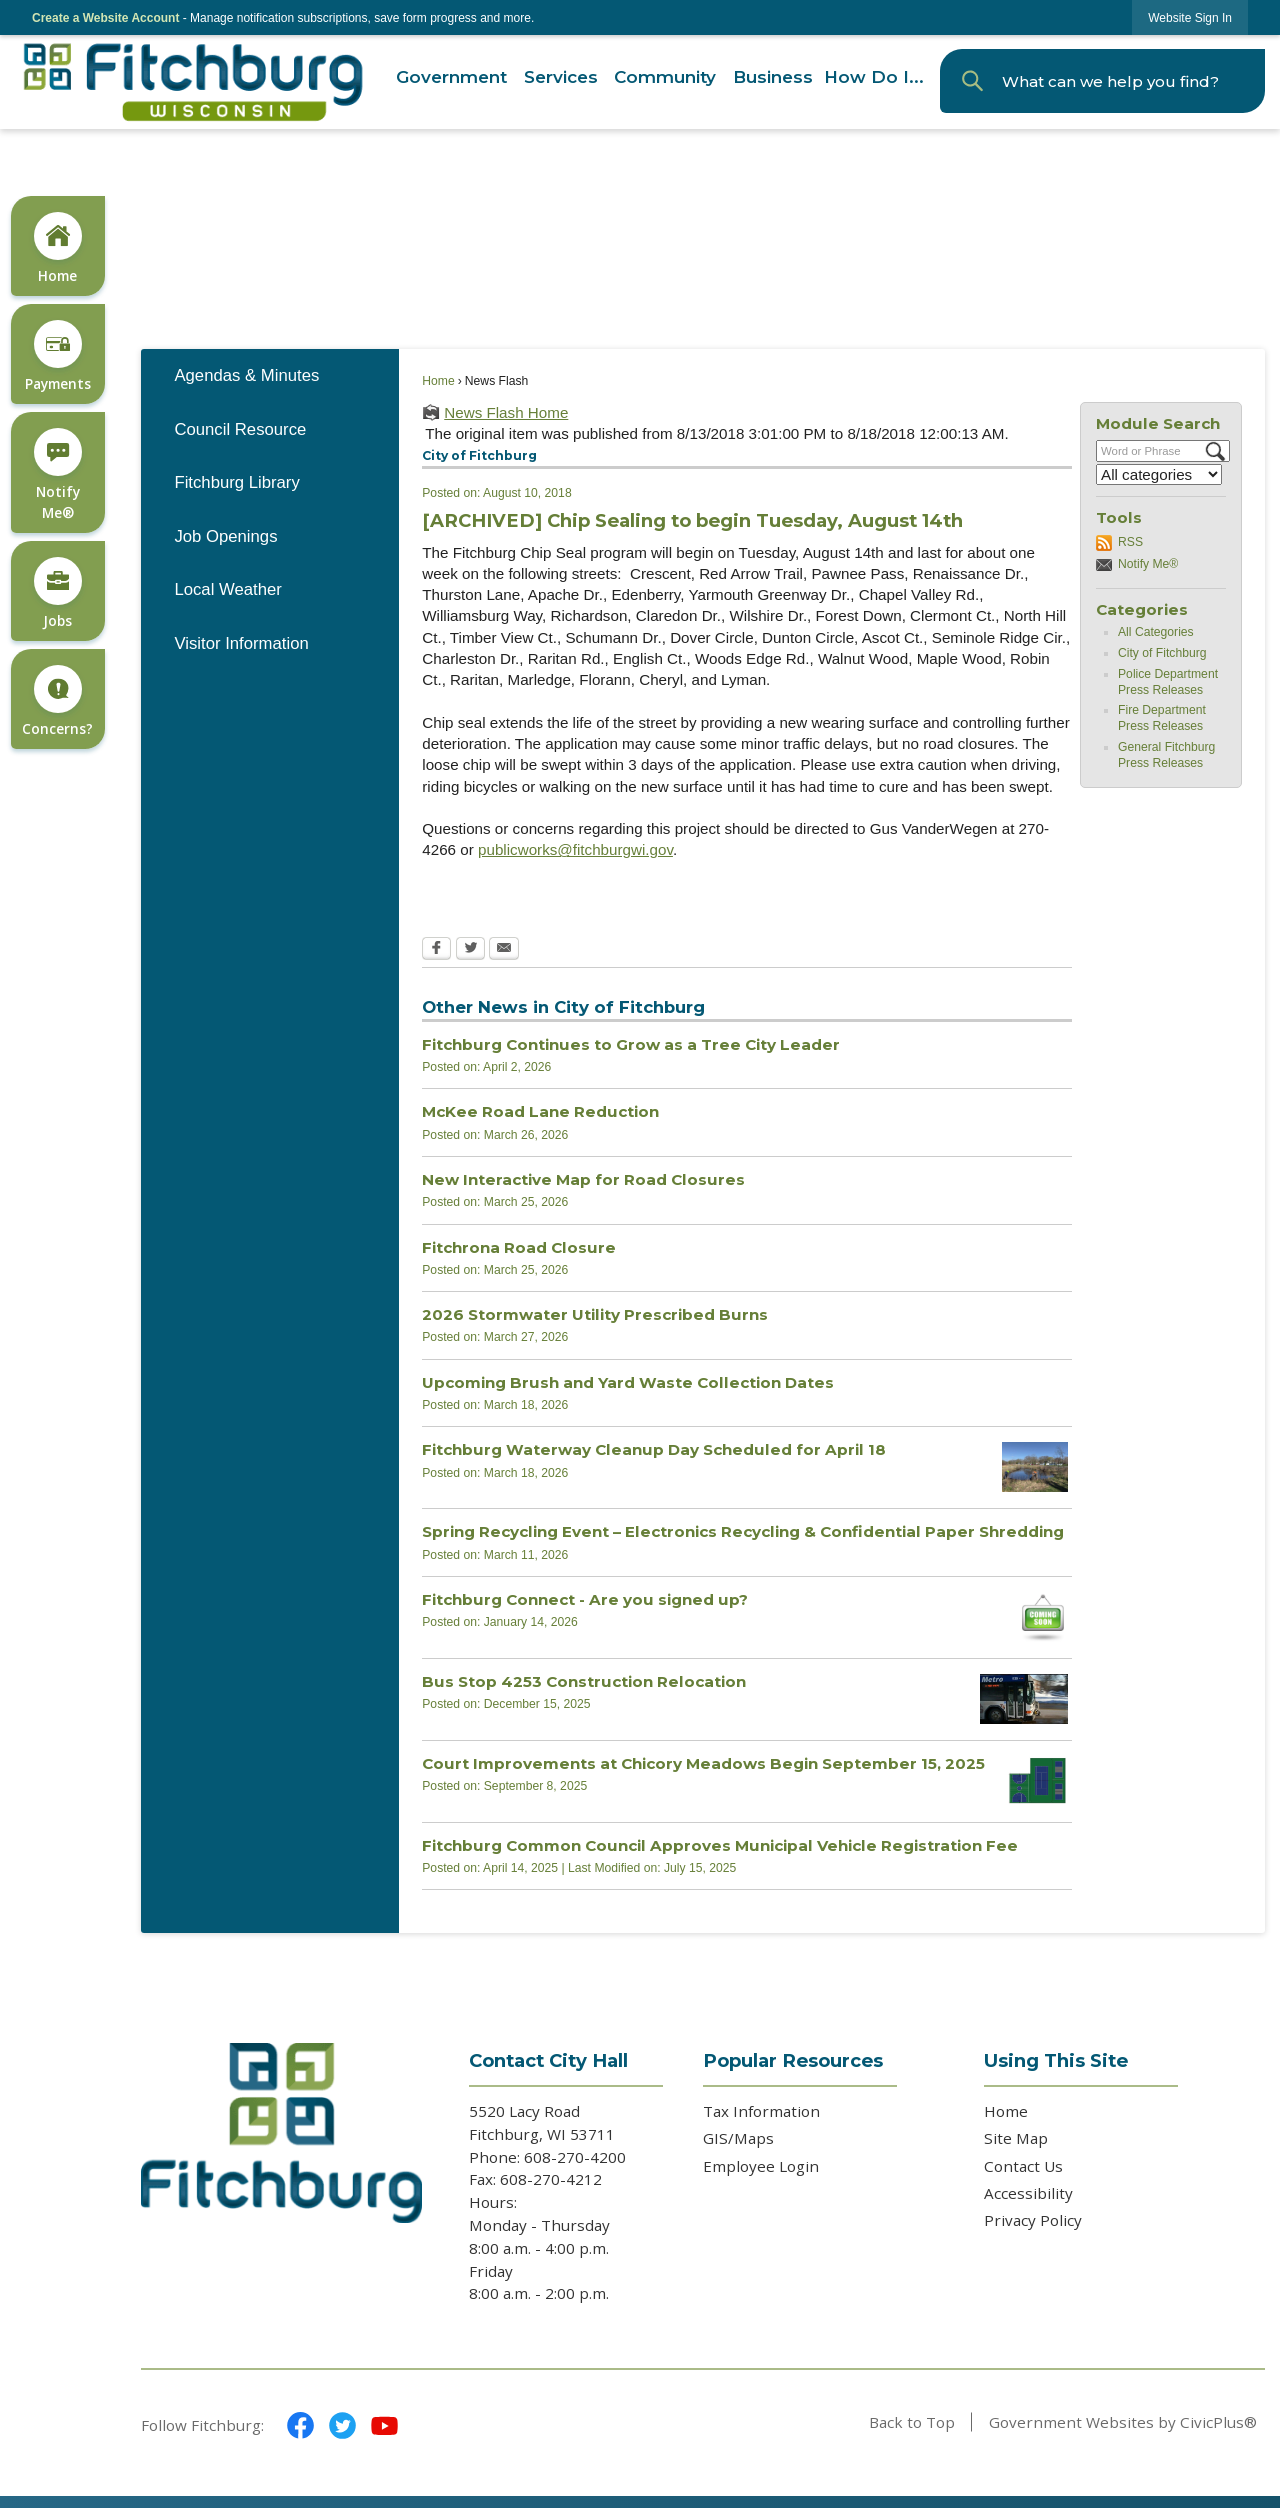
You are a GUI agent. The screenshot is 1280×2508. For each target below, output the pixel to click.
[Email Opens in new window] (504, 950)
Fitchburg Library (236, 482)
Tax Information (761, 2111)
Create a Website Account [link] (105, 18)
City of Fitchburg (1162, 653)
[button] (972, 81)
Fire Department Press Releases (1162, 718)
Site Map (1016, 2138)
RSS (1130, 542)
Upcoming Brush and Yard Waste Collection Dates (628, 1382)
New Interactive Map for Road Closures (583, 1179)
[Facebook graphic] (300, 2425)
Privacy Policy (1033, 2220)
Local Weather (227, 589)
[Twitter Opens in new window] (470, 950)
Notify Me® (1148, 564)
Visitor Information (241, 643)
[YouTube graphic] (384, 2425)
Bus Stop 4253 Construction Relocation (584, 1681)
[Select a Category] (1159, 474)
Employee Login (761, 2166)
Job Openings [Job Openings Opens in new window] (225, 536)
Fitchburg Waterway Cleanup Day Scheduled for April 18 (654, 1449)
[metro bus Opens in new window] (1024, 1699)
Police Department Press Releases (1168, 682)
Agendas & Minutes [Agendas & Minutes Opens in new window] (246, 375)
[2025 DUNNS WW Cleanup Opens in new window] (1035, 1467)
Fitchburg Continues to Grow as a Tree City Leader (631, 1044)
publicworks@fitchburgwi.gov (575, 849)
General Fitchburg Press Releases (1166, 755)
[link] (1190, 17)
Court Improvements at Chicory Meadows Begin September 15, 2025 (703, 1763)
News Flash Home (506, 412)
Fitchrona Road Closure (519, 1247)
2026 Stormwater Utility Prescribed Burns (595, 1314)
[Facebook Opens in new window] (436, 950)
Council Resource (240, 429)
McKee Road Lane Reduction (540, 1111)
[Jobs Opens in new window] (57, 591)
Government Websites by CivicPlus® (1123, 2422)
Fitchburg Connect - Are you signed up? (585, 1599)
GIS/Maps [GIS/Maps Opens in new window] (738, 2138)
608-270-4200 (577, 2157)
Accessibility (1028, 2193)
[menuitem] (451, 77)
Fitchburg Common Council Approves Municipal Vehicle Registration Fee (720, 1845)
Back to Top (912, 2422)
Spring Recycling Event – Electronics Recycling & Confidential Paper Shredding (743, 1531)
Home (438, 381)
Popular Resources (793, 2060)
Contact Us (1023, 2166)
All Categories (1156, 632)
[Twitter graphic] (342, 2425)
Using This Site (1056, 2060)
